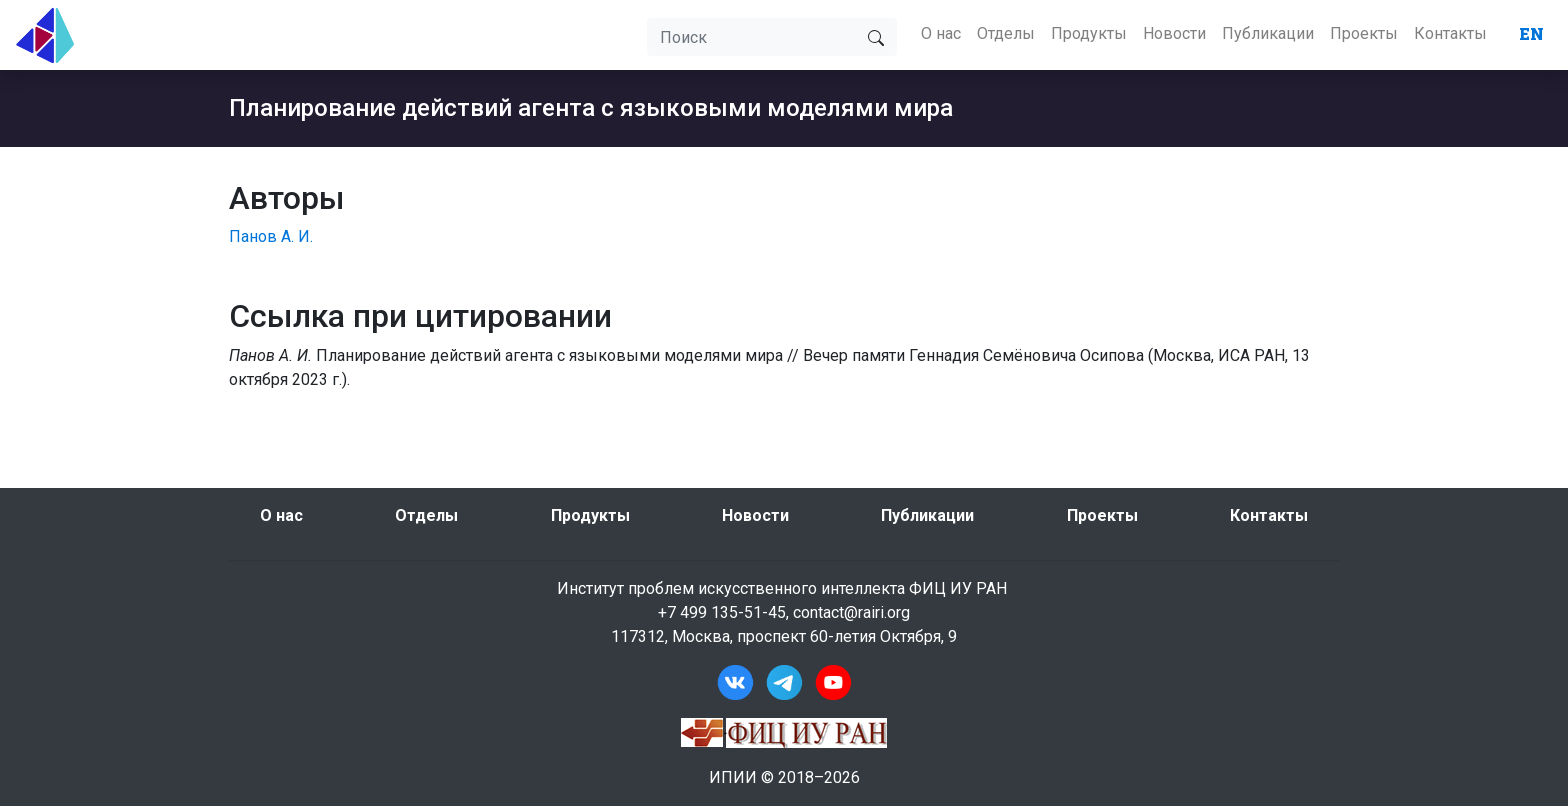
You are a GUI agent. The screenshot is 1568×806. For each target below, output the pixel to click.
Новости (1174, 33)
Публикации (1268, 33)
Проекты (1364, 33)
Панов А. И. (271, 236)
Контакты (1450, 33)
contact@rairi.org (851, 612)
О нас (941, 33)
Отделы (1006, 33)
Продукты (1089, 33)
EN (1531, 33)
